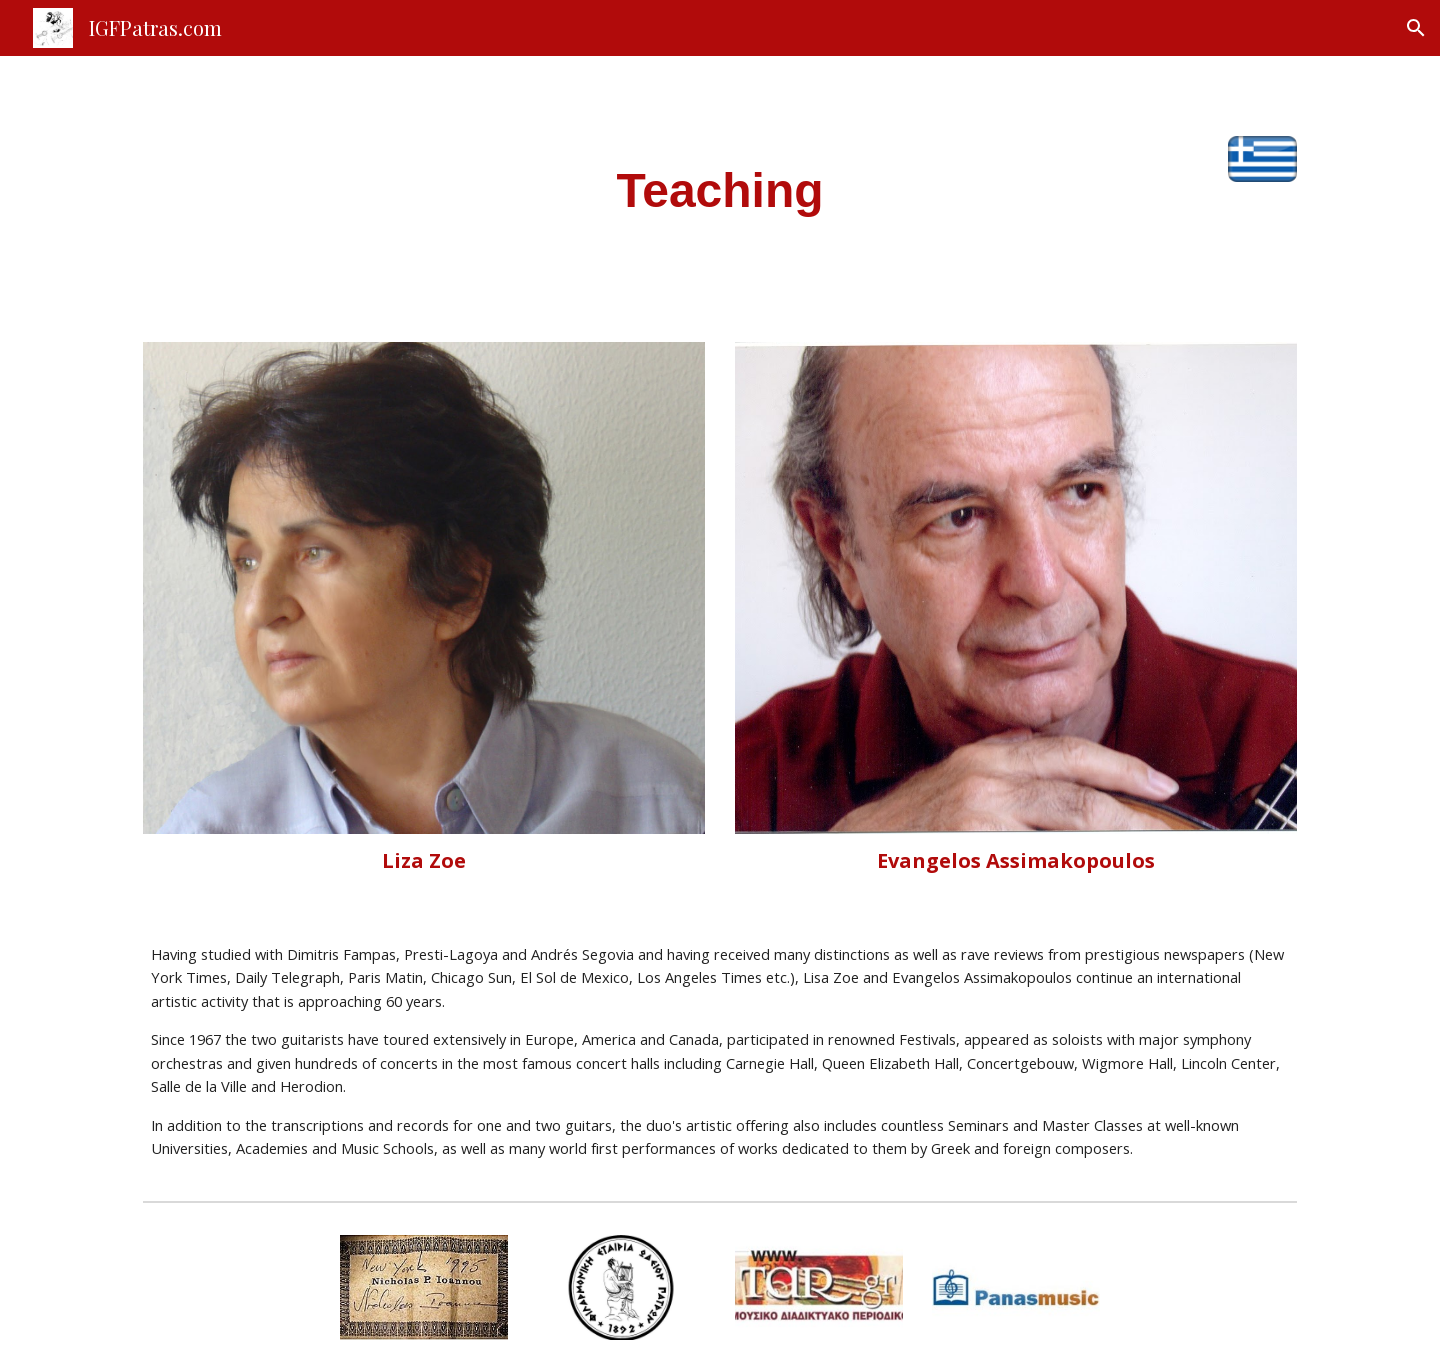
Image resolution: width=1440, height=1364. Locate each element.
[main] (720, 187)
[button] (1416, 28)
